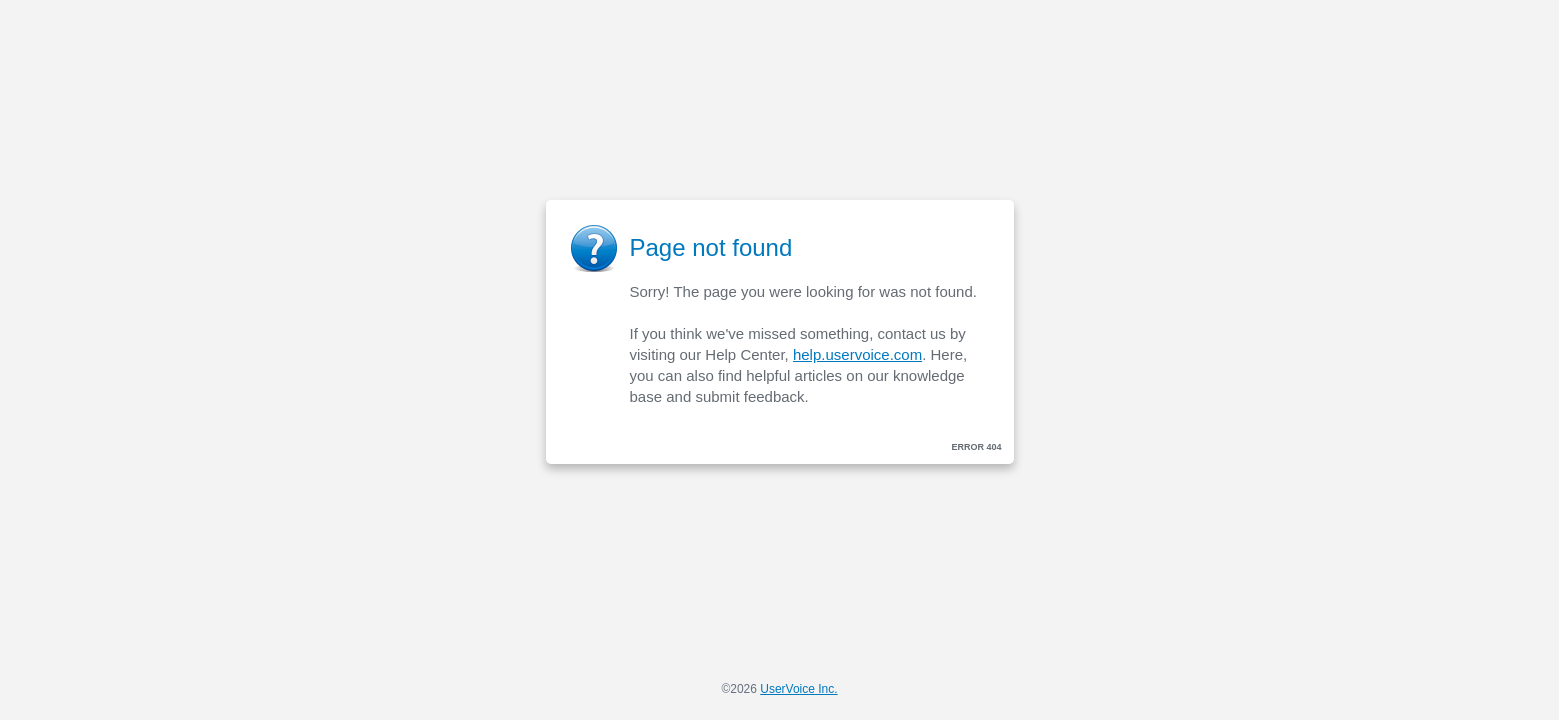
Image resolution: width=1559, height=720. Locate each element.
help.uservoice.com (857, 354)
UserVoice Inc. (798, 689)
